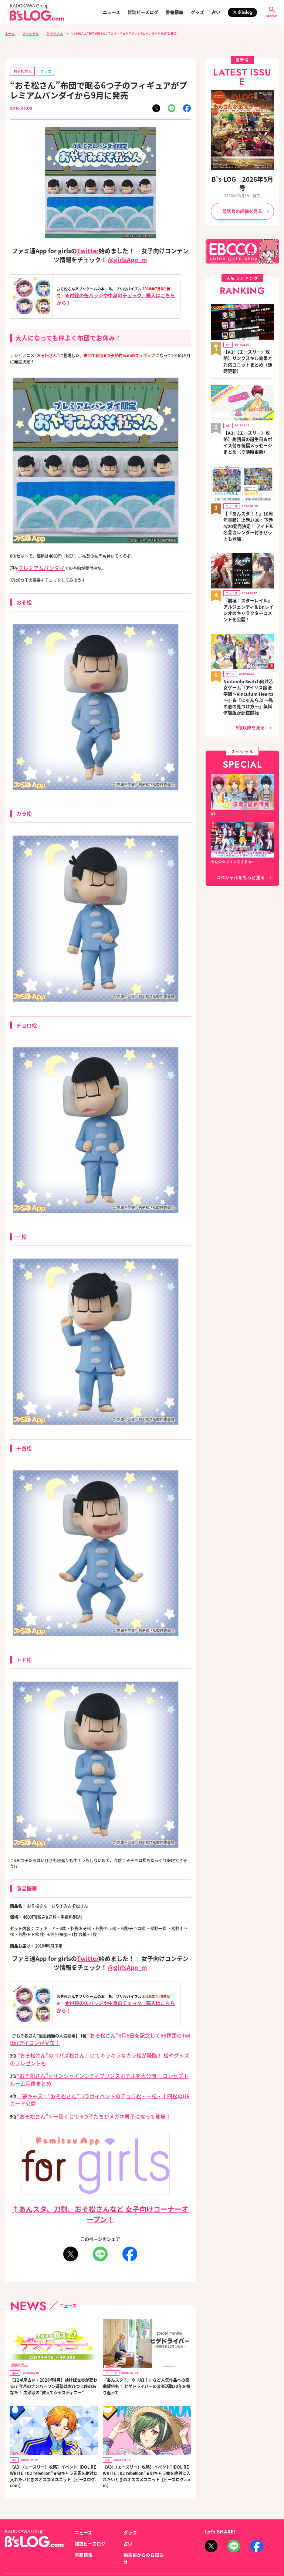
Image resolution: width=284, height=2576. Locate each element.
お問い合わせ (57, 2541)
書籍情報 (174, 12)
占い (216, 12)
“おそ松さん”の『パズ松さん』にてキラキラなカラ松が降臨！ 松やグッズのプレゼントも (99, 2048)
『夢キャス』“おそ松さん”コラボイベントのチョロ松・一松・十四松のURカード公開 (95, 2070)
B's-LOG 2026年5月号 (242, 177)
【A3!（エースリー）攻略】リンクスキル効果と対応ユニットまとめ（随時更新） (248, 339)
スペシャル (28, 33)
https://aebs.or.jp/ (219, 2549)
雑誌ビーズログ (143, 12)
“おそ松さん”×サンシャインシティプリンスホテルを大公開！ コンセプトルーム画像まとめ (101, 2059)
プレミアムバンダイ (36, 565)
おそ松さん (49, 33)
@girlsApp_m (127, 257)
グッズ (197, 12)
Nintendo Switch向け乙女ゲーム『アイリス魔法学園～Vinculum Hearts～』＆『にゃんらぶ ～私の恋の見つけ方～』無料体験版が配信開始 (248, 626)
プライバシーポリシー (93, 2541)
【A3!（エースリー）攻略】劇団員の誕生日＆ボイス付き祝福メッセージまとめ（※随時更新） (248, 410)
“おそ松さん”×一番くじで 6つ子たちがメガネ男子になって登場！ (77, 2081)
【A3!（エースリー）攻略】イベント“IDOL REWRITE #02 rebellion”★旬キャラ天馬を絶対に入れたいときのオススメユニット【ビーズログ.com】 (53, 2440)
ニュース (111, 12)
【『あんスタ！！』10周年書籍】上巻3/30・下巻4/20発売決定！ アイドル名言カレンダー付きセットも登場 (248, 483)
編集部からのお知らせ (142, 2515)
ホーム (9, 33)
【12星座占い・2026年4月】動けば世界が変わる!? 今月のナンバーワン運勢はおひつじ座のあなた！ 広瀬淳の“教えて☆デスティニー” (53, 2350)
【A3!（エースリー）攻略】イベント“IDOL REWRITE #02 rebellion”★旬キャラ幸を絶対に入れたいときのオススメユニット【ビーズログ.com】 (146, 2440)
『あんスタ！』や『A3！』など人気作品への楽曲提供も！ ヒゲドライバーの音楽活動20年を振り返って (146, 2350)
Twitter (88, 248)
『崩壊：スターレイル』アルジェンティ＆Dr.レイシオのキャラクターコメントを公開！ (247, 553)
